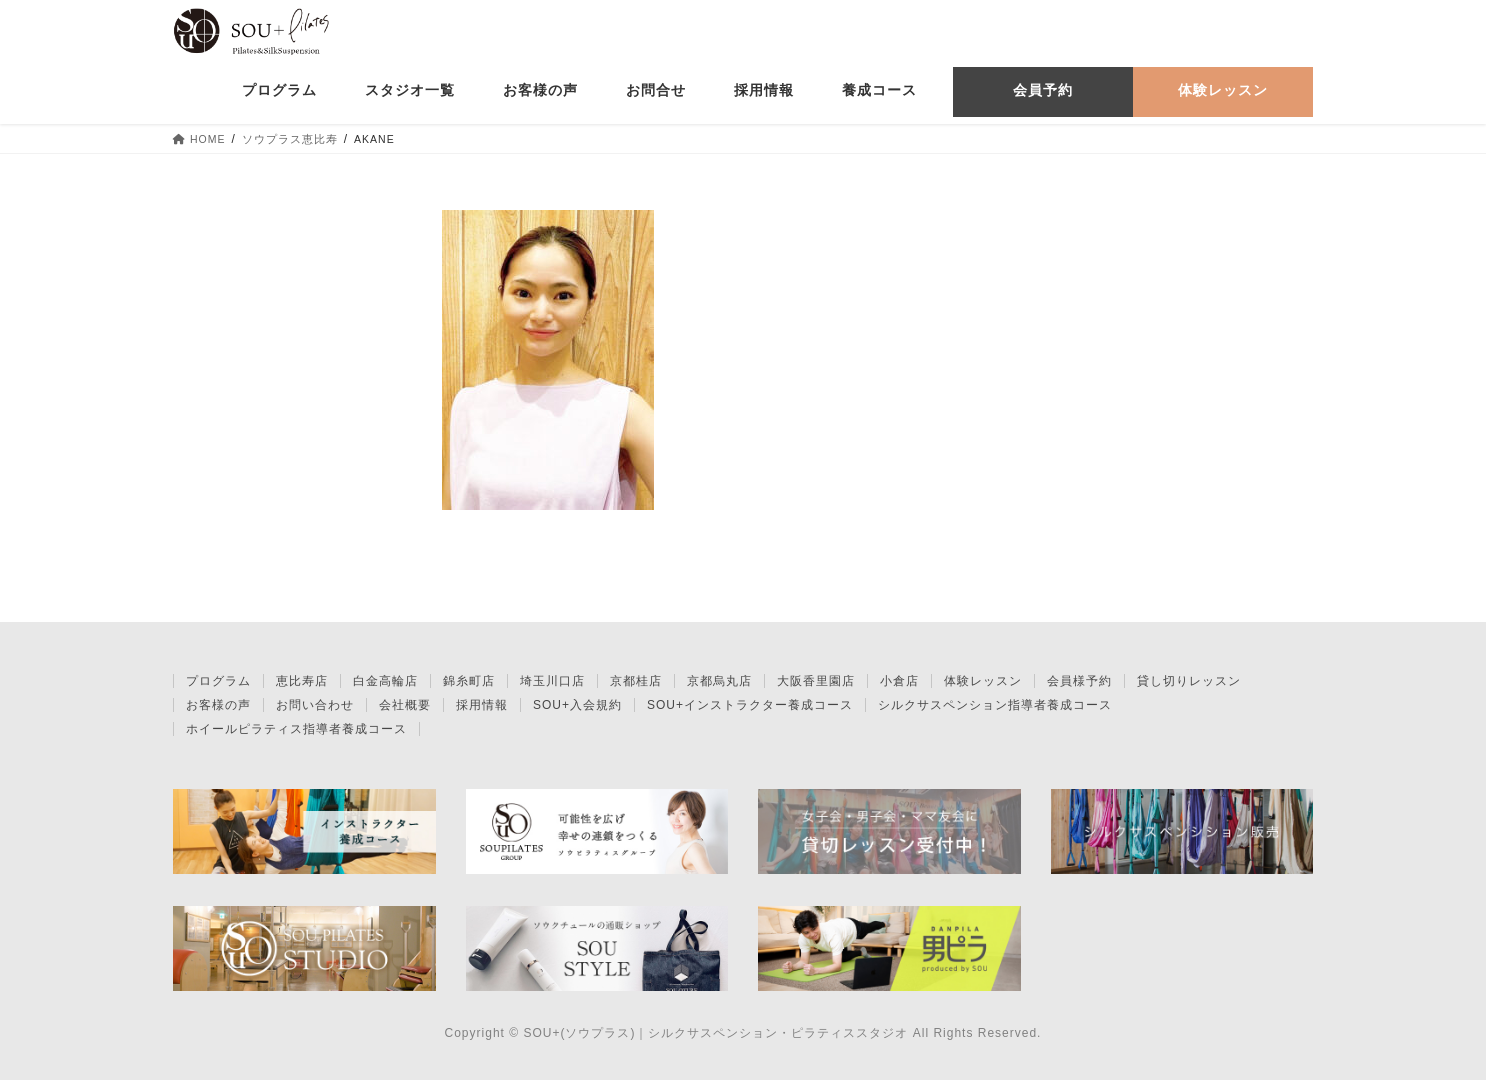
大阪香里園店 (816, 681)
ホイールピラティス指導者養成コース (296, 729)
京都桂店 (636, 681)
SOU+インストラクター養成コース (750, 705)
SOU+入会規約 (577, 705)
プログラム (218, 681)
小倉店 (899, 681)
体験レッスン (983, 681)
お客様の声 (218, 705)
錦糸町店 (469, 681)
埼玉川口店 (552, 681)
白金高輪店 (385, 681)
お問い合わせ (315, 705)
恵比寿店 (302, 681)
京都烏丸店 (719, 681)
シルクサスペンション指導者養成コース (995, 705)
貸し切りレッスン (1189, 681)
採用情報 (482, 705)
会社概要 (405, 705)
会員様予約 (1079, 681)
